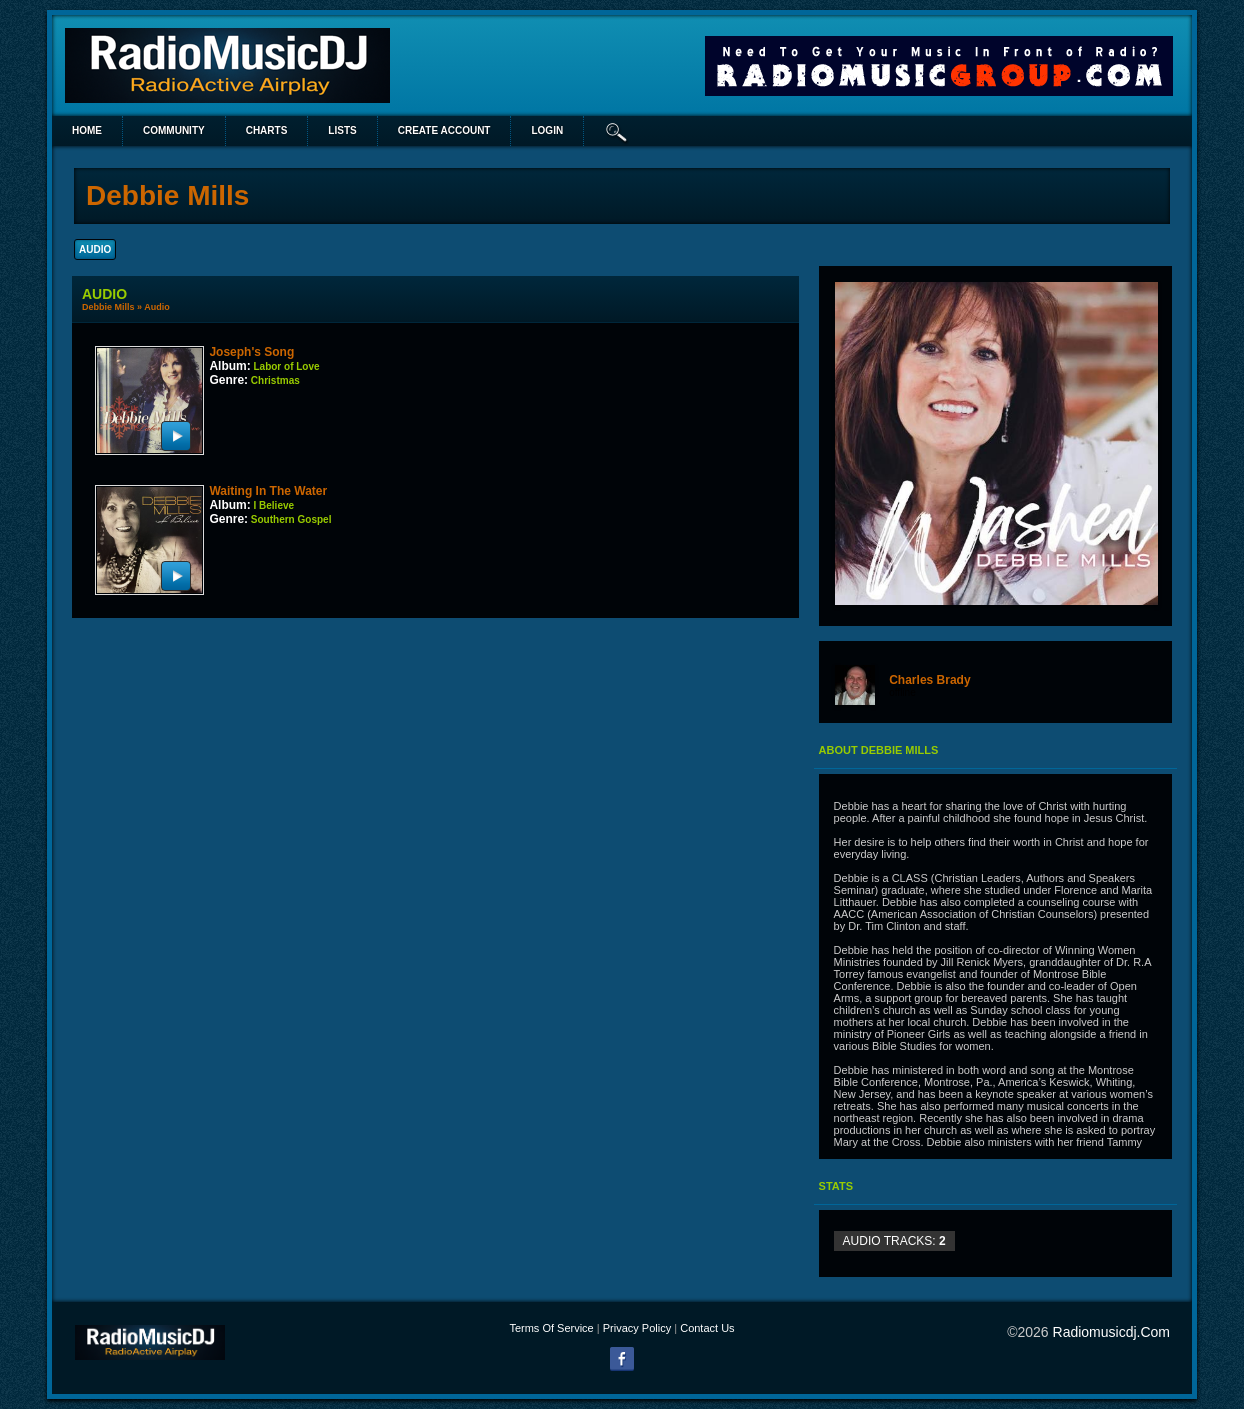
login (547, 130)
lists (342, 130)
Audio (157, 307)
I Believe (273, 505)
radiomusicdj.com (1111, 1332)
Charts (267, 130)
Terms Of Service (551, 1328)
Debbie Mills (108, 307)
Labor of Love (286, 366)
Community (174, 130)
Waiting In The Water (268, 491)
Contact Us (707, 1328)
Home (87, 130)
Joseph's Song (251, 352)
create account (444, 130)
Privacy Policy (637, 1328)
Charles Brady (929, 680)
